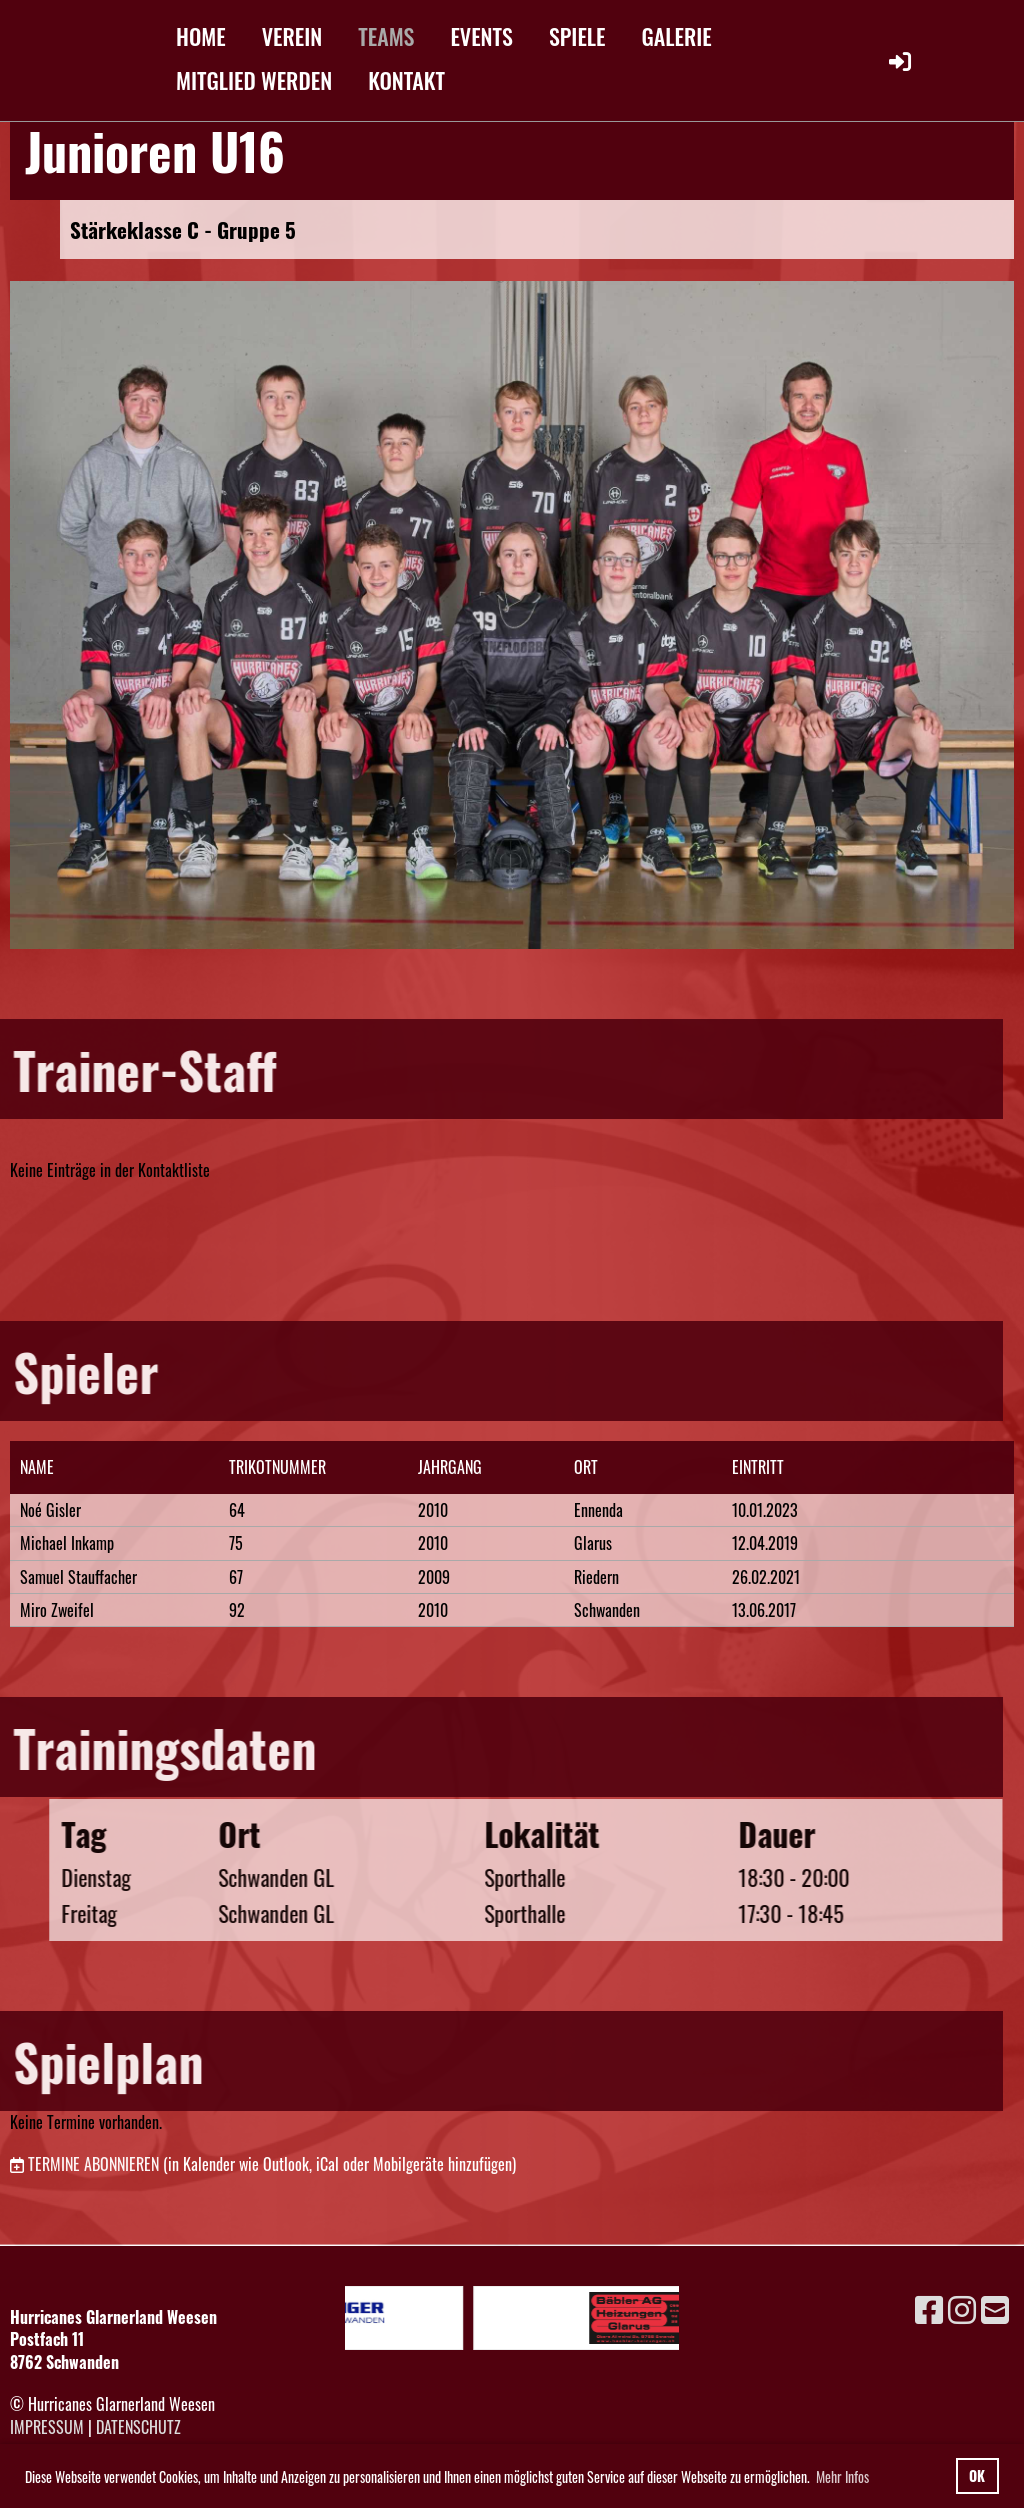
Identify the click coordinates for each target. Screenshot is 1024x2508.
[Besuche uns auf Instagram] (962, 2307)
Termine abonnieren (93, 2164)
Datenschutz (138, 2427)
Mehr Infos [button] (842, 2476)
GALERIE (677, 36)
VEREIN (292, 36)
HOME (201, 36)
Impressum (47, 2427)
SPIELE (577, 36)
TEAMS (386, 36)
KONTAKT (406, 80)
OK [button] (977, 2475)
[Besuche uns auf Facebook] (929, 2307)
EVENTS (481, 36)
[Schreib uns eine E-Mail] (995, 2307)
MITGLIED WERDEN (254, 80)
